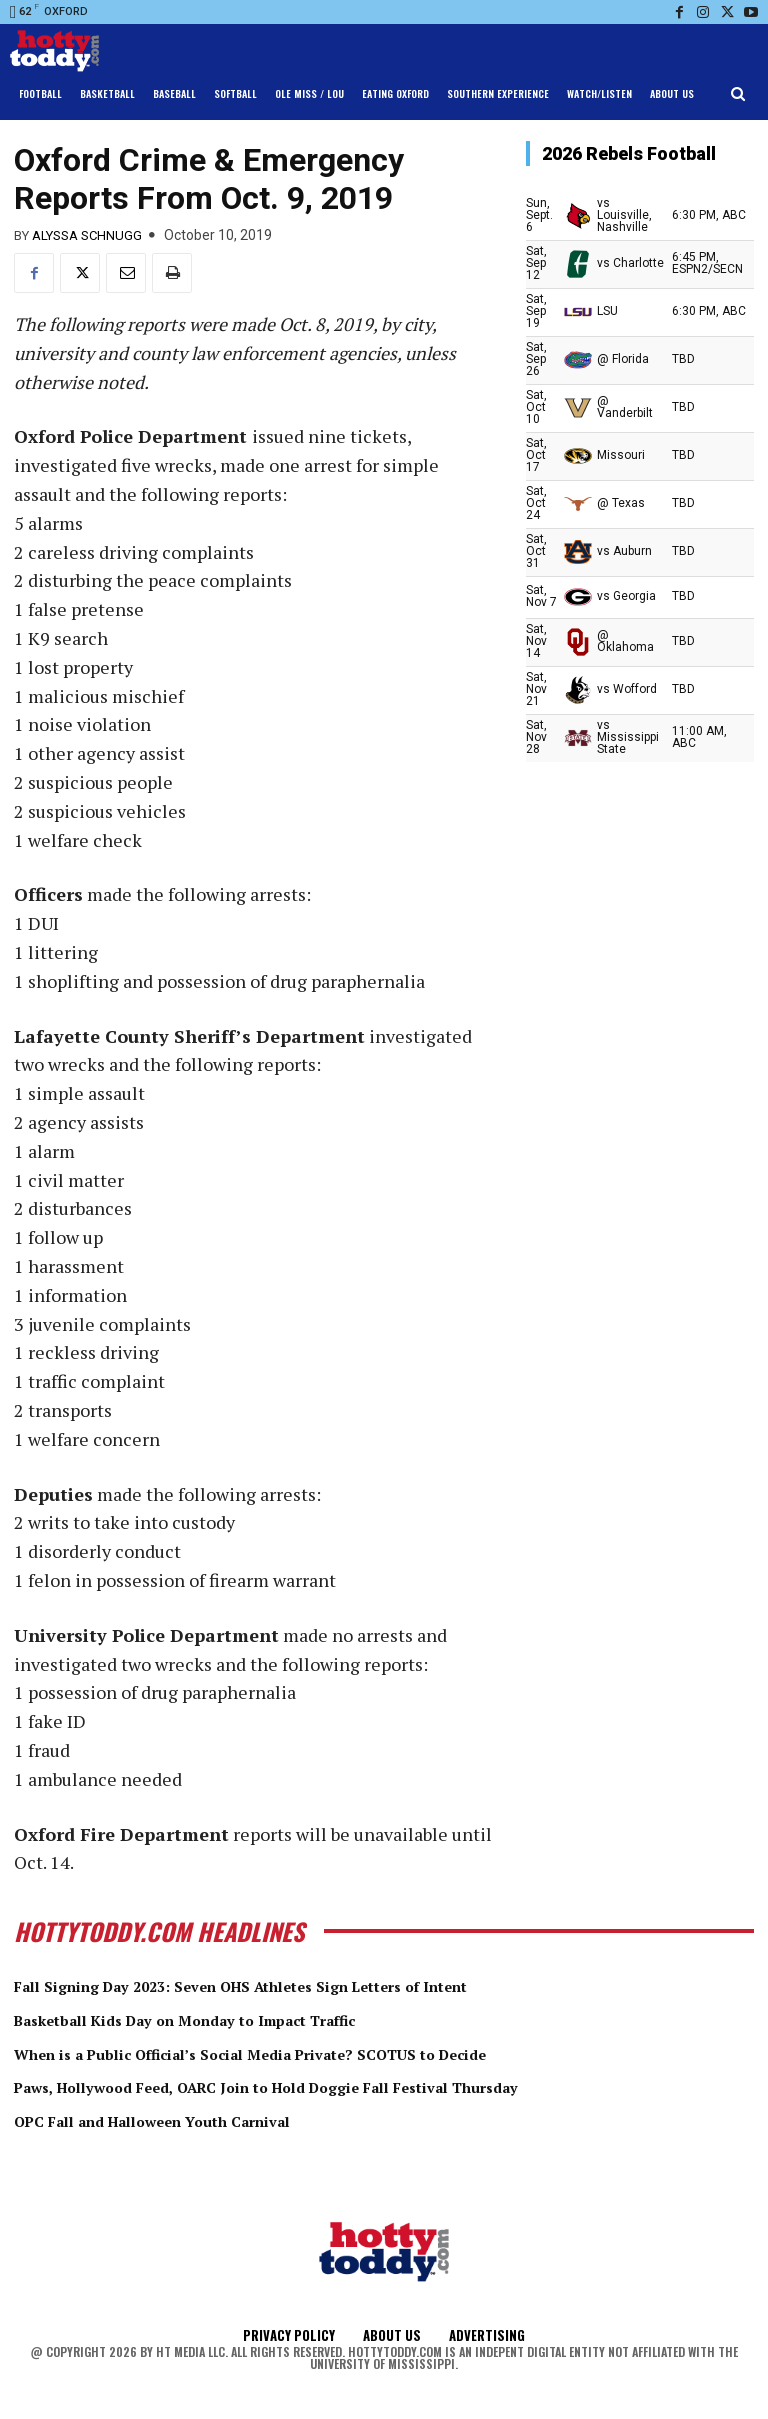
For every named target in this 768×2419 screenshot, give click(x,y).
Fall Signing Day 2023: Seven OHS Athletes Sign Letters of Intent (304, 1985)
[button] (738, 94)
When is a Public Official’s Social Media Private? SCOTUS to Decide (314, 2052)
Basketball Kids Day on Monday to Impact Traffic (233, 2019)
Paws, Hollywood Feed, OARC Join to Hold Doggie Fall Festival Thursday (335, 2086)
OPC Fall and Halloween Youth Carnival (191, 2120)
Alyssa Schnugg (87, 235)
